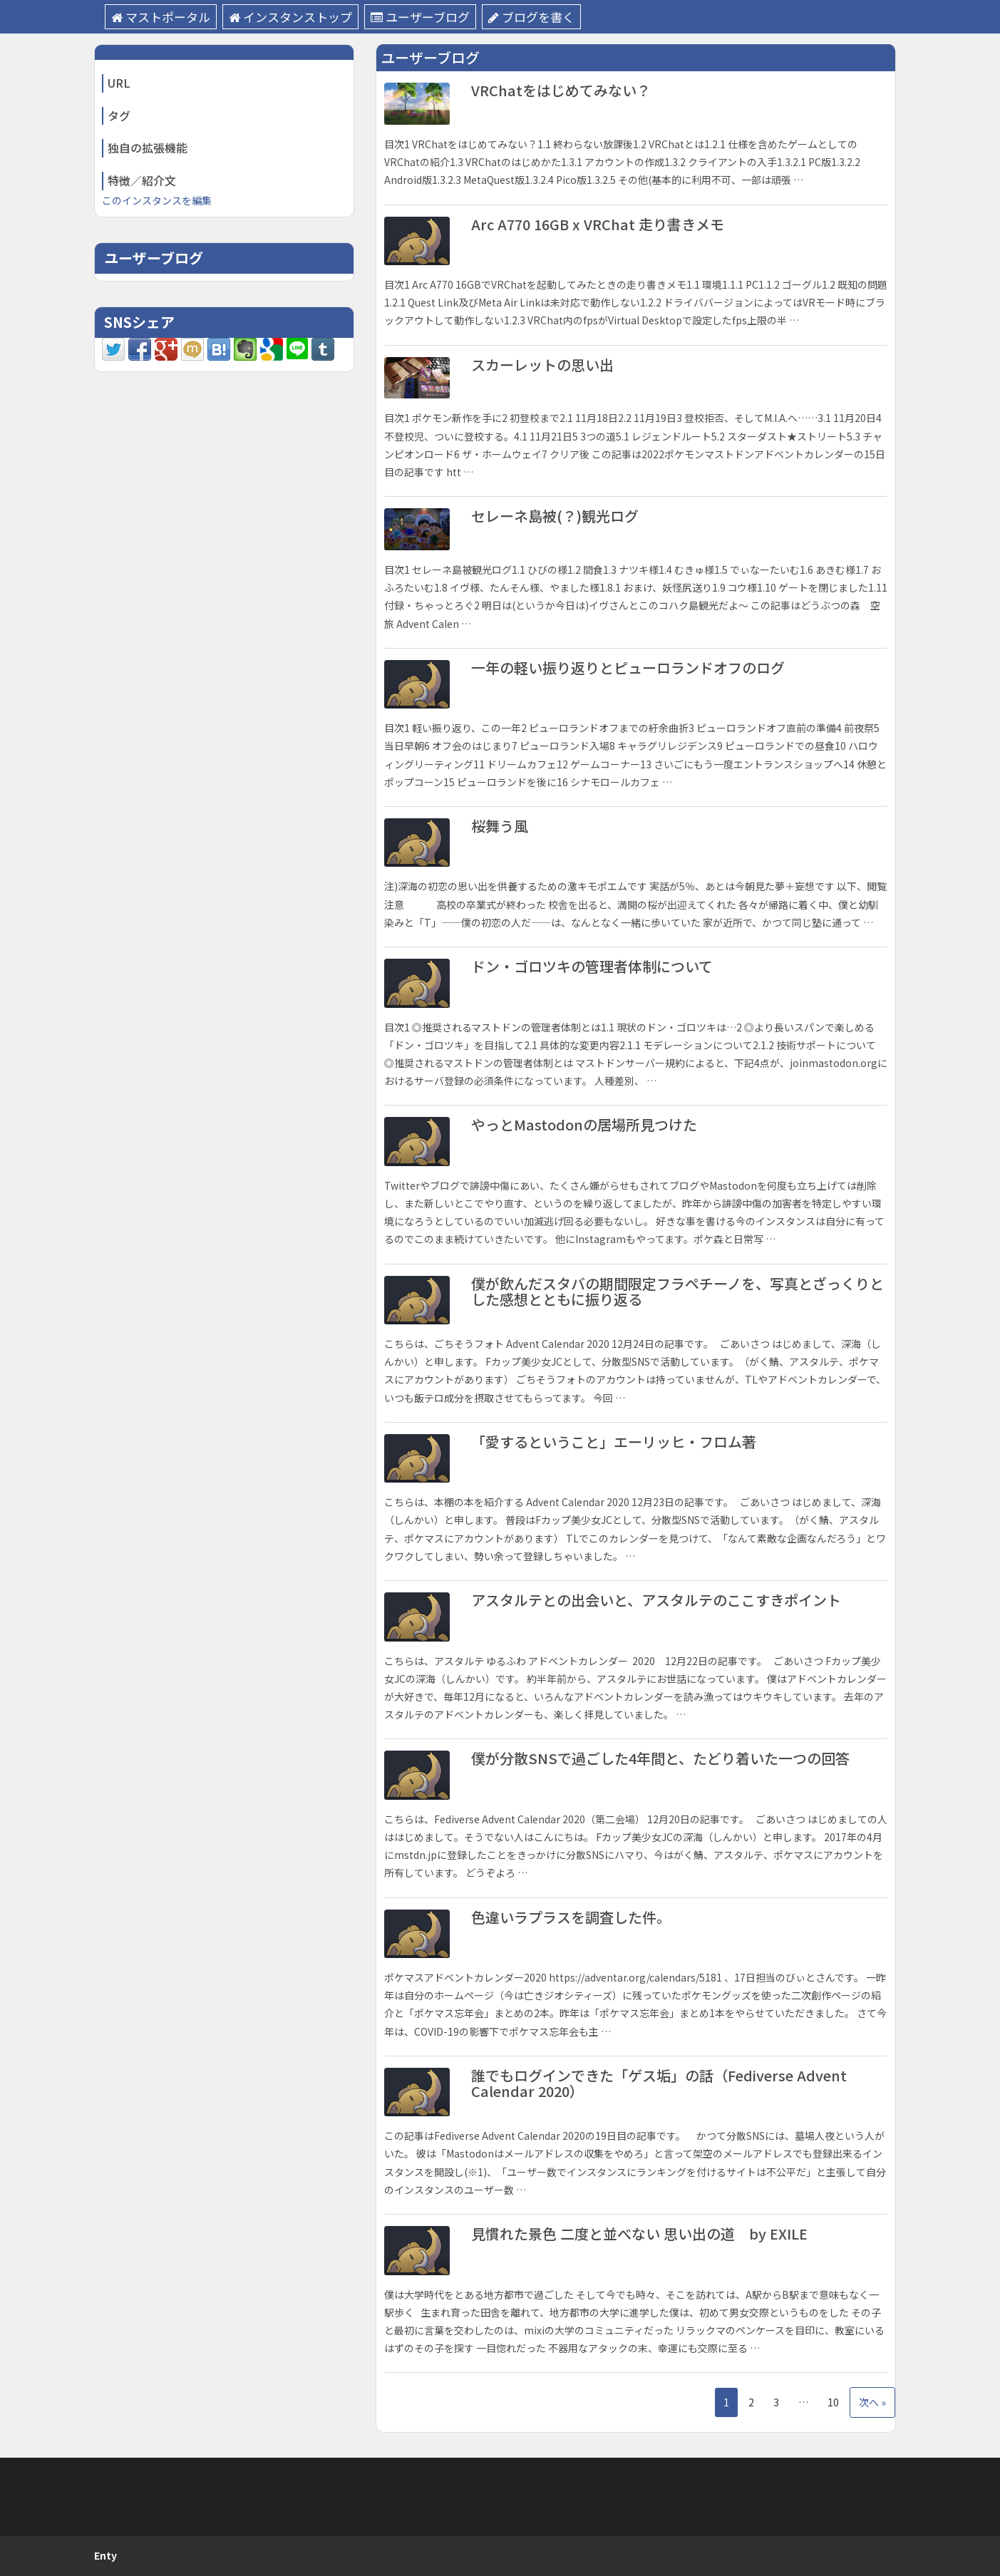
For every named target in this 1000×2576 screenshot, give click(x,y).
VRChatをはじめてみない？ (561, 90)
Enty (105, 2555)
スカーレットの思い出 (542, 364)
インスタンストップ (290, 17)
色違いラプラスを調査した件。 (571, 1917)
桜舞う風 (499, 825)
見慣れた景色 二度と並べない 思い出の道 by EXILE (639, 2233)
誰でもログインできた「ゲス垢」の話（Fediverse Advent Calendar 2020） (659, 2083)
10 (833, 2402)
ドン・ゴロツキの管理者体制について (592, 966)
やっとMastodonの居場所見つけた (584, 1124)
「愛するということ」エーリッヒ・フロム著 (613, 1441)
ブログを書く (531, 17)
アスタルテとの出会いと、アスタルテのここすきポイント (656, 1600)
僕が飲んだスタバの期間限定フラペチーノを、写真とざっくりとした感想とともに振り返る (677, 1291)
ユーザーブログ (420, 17)
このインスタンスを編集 (157, 200)
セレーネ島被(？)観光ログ (555, 515)
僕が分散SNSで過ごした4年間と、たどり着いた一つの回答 (660, 1758)
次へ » (872, 2402)
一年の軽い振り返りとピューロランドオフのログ (628, 667)
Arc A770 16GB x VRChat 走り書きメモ (597, 224)
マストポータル (160, 17)
